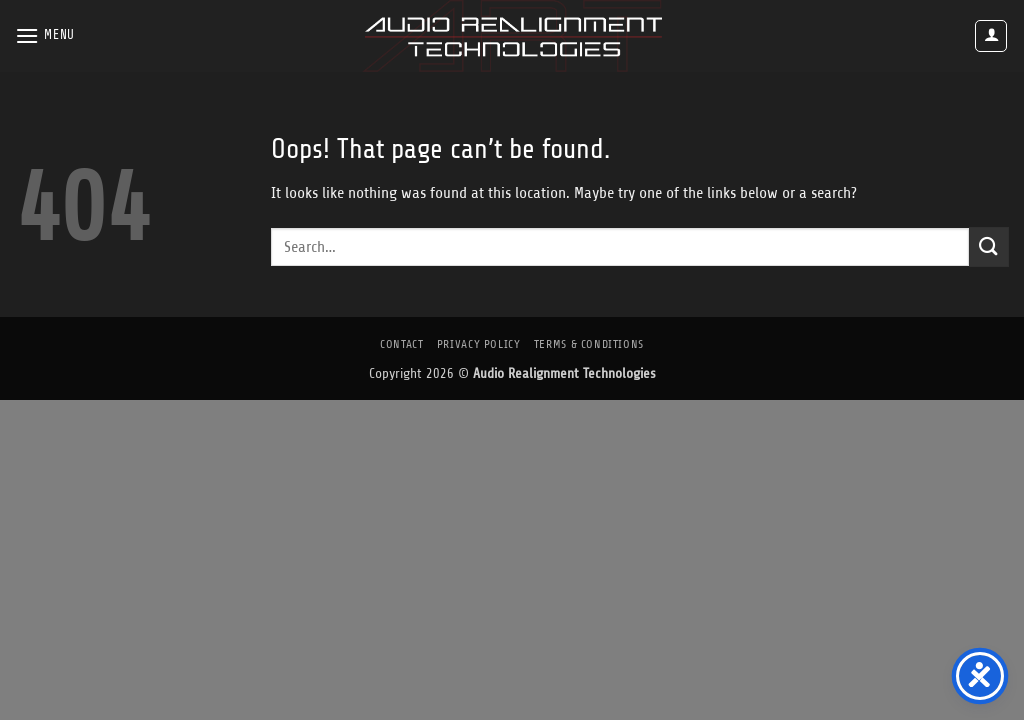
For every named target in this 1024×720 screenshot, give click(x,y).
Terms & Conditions (589, 344)
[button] (45, 35)
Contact (401, 344)
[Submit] (989, 246)
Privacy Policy (479, 344)
